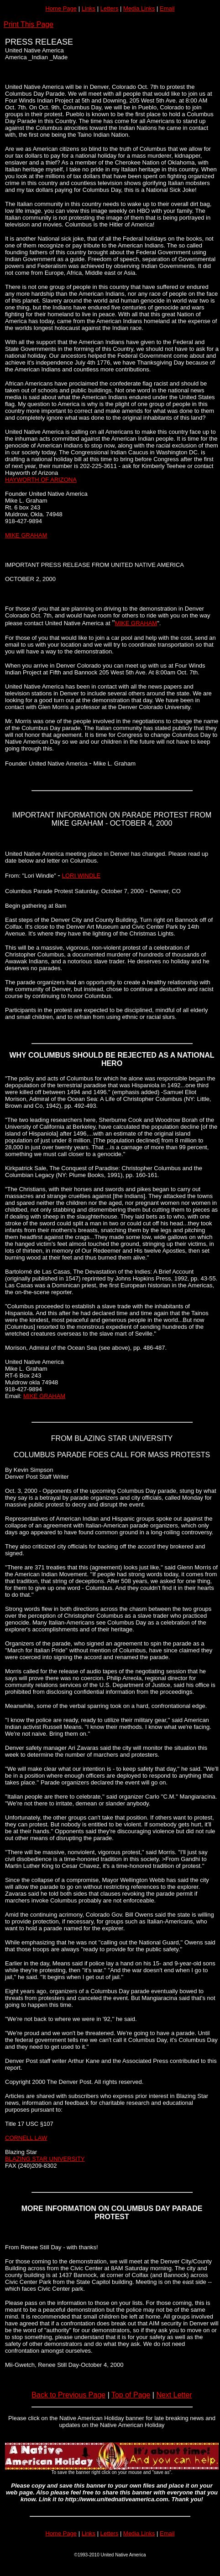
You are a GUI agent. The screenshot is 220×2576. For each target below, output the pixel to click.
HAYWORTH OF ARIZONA (41, 479)
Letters (109, 8)
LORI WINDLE (81, 875)
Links (88, 8)
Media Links (139, 8)
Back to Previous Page (68, 2395)
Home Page (61, 8)
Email (167, 8)
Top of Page (130, 2395)
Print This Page (28, 24)
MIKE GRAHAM (26, 535)
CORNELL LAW (26, 2137)
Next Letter (174, 2395)
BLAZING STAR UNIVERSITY (45, 2158)
